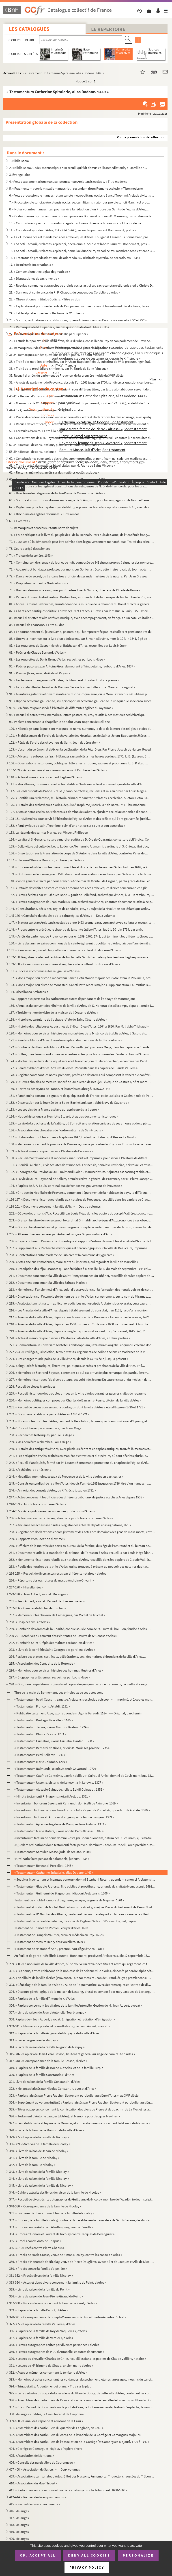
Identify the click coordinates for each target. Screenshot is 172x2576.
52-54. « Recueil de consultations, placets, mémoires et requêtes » (54, 445)
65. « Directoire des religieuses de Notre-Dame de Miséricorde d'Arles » (57, 493)
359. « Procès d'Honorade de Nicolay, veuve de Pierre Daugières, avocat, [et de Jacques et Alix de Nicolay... (82, 2261)
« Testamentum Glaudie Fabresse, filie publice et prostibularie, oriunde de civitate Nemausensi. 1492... (84, 1886)
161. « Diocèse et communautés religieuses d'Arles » (44, 971)
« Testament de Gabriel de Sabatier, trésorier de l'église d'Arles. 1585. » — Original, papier (75, 1921)
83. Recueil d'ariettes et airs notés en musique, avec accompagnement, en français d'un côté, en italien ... (82, 618)
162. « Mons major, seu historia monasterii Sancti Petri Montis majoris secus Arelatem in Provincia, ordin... (82, 978)
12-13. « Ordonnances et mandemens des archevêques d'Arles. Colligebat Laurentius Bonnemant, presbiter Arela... (80, 237)
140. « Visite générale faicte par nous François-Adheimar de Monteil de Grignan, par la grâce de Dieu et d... (82, 881)
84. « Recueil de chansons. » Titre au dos (36, 625)
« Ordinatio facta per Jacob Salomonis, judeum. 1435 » (51, 1858)
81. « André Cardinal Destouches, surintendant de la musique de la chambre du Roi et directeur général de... (82, 604)
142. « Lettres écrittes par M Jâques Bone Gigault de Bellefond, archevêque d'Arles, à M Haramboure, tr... (82, 894)
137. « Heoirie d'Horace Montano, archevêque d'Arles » (46, 860)
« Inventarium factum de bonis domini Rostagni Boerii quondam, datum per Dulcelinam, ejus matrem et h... (84, 1838)
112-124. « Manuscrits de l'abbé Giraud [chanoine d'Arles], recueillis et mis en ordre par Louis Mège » (77, 791)
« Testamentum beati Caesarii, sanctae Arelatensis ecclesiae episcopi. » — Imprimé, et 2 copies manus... (84, 1699)
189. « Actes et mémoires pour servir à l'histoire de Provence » (51, 1151)
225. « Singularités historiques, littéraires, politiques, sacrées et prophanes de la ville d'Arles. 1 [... (77, 1365)
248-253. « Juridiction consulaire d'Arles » (37, 1504)
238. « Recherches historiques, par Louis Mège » (41, 1435)
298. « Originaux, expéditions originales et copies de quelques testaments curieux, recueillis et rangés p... (80, 1684)
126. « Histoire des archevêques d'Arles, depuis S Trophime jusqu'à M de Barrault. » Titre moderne (77, 804)
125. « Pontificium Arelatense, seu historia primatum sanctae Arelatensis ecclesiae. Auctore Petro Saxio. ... (80, 798)
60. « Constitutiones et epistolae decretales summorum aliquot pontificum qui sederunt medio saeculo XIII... (80, 458)
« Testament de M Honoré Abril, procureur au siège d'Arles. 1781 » (59, 1948)
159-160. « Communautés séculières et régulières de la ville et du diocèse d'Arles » (64, 964)
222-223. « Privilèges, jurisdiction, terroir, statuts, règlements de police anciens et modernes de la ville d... (80, 1352)
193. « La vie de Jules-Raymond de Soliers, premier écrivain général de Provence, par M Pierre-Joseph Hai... (82, 1178)
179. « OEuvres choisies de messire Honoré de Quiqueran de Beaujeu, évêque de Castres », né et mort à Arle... (80, 1082)
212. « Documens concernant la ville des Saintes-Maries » (48, 1282)
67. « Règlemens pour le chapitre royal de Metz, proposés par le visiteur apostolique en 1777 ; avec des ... (80, 507)
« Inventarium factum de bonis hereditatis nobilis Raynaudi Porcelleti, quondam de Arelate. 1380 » (82, 1810)
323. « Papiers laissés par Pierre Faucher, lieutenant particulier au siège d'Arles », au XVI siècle (73, 2095)
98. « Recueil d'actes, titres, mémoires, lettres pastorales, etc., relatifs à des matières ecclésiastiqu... (77, 715)
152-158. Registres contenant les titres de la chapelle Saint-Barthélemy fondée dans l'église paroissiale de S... (80, 957)
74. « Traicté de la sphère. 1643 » (31, 555)
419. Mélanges (19, 2532)
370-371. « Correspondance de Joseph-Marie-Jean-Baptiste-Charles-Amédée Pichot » (67, 2317)
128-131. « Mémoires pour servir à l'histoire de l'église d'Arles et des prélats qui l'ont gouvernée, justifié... (80, 818)
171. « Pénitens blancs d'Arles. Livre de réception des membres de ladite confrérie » (65, 1040)
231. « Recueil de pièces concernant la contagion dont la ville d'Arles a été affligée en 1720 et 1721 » (77, 1407)
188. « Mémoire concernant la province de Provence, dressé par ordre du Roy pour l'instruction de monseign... (82, 1144)
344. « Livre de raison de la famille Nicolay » (39, 2178)
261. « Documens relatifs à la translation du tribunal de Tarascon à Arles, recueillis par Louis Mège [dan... (81, 1552)
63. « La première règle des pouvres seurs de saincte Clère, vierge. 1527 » (58, 479)
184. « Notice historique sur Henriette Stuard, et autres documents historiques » (63, 1116)
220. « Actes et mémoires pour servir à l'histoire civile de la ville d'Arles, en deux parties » (69, 1338)
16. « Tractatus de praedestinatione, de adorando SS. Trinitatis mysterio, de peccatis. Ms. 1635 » (74, 258)
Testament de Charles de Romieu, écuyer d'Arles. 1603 (51, 1928)
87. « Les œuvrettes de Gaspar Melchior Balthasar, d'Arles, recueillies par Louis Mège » (68, 645)
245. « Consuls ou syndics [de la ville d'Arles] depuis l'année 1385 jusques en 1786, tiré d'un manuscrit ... (80, 1483)
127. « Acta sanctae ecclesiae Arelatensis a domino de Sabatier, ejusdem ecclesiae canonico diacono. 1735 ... (80, 812)
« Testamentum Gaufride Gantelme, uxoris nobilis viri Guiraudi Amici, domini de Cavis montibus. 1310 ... (84, 1775)
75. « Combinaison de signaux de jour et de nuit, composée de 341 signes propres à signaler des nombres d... (82, 562)
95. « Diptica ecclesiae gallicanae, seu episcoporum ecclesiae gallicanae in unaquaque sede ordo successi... (82, 701)
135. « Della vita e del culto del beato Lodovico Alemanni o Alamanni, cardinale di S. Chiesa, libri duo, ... (80, 846)
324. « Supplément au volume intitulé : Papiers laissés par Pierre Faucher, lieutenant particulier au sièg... (81, 2102)
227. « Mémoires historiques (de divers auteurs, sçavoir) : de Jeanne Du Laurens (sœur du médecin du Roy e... (80, 1379)
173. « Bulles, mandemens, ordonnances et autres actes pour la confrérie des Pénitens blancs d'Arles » (78, 1054)
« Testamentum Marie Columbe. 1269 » (40, 1762)
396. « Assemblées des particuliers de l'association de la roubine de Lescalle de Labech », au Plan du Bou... (82, 2400)
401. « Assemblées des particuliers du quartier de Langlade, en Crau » (56, 2428)
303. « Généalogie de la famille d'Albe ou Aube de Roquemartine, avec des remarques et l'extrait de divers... (80, 1984)
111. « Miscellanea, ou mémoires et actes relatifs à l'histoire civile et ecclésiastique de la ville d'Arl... (77, 784)
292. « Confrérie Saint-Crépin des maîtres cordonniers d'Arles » (51, 1642)
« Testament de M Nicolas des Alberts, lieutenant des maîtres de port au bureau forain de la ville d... (83, 1914)
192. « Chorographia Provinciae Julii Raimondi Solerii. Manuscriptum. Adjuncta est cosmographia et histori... (80, 1172)
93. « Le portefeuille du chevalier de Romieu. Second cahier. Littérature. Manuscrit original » (72, 687)
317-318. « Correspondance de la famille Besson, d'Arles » (48, 2061)
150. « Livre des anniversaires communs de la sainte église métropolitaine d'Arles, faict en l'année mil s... (81, 943)
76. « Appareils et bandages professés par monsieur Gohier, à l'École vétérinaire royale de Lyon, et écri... (80, 569)
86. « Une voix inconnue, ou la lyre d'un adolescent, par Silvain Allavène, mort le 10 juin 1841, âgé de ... (79, 638)
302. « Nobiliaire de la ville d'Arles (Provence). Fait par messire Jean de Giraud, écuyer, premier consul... (80, 1978)
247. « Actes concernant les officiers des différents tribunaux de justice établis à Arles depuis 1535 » (76, 1497)
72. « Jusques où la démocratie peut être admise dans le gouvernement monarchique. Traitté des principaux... (82, 541)
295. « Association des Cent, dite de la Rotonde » (42, 1663)
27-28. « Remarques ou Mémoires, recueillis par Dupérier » (48, 334)
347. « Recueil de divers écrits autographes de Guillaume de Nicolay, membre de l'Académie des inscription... (82, 2199)
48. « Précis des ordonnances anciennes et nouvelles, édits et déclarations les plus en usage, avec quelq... (81, 417)
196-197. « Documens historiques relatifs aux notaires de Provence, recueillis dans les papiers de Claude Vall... (80, 1199)
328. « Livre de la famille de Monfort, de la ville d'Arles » (46, 2130)
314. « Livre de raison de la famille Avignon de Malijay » (46, 2047)
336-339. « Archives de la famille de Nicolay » (39, 2144)
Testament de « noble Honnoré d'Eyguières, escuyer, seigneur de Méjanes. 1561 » (69, 1900)
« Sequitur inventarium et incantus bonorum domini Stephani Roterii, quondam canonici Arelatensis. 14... (84, 1879)
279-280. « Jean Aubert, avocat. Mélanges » (38, 1594)
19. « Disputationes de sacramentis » (34, 278)
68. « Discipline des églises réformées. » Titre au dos (44, 514)
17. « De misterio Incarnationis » (31, 264)
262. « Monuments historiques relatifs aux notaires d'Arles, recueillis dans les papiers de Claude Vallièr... (80, 1559)
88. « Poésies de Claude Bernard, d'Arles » (37, 652)
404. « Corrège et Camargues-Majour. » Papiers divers (45, 2448)
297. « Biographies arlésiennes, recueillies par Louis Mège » (49, 1677)
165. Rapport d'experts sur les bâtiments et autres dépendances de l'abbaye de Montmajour (72, 998)
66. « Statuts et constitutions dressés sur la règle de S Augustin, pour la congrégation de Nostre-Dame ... (81, 500)
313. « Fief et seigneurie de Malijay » (33, 2040)
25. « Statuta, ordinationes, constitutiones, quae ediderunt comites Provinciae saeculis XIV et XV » (77, 320)
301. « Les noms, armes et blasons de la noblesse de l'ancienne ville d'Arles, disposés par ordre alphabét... (81, 1971)
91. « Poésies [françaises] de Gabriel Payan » (39, 673)
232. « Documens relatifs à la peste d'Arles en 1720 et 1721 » (49, 1414)
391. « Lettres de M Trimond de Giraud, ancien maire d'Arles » (51, 2365)
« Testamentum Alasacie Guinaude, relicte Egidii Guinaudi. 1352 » (59, 1789)
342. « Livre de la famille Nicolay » (32, 2165)
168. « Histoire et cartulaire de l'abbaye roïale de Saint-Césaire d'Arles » (58, 1019)
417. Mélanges (19, 2518)
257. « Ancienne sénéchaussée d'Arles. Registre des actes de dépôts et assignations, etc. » (70, 1525)
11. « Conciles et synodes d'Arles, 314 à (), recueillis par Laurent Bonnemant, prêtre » (72, 230)
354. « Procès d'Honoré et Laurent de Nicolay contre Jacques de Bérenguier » (61, 2234)
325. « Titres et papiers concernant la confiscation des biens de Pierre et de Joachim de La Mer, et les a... (80, 2109)
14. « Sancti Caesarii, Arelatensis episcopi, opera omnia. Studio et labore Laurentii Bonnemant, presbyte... (80, 244)
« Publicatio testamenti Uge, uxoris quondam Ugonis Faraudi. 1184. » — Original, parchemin (78, 1713)
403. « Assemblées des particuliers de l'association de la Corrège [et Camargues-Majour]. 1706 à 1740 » (79, 2442)
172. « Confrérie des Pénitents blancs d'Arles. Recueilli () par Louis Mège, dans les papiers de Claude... (80, 1047)
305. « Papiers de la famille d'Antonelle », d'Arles (42, 1998)
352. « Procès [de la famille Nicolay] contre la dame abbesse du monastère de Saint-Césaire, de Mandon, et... (82, 2220)
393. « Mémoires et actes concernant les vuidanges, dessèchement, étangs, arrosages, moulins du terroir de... (82, 2379)
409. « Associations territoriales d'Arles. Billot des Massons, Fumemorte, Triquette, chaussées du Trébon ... (81, 2476)
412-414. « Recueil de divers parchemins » (37, 2497)
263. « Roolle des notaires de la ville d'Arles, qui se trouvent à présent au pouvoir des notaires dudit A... (79, 1566)
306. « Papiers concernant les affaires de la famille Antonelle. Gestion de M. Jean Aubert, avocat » (75, 2005)
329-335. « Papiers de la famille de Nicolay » (39, 2137)
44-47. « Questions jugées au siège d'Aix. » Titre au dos (46, 410)
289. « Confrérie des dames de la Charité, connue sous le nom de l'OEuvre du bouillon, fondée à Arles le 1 (80, 1629)
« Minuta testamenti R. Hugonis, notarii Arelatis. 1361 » (52, 1796)
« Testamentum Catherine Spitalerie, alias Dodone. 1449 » (53, 1872)
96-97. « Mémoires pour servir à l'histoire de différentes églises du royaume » (61, 708)
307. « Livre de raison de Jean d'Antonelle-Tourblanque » (47, 2012)
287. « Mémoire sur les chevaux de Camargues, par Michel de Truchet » (57, 1615)
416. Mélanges (19, 2511)
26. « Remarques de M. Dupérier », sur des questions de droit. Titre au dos (59, 327)
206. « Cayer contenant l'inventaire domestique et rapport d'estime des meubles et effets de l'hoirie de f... (81, 1241)
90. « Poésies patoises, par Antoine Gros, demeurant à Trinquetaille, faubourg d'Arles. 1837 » (72, 666)
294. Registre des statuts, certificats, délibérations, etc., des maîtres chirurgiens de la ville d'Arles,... (77, 1656)
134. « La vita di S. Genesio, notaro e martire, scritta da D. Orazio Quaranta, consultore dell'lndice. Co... (80, 839)
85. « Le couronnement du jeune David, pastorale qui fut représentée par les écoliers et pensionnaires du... (81, 631)
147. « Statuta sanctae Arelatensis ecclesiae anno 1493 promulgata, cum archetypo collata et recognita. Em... (82, 922)
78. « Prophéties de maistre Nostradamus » (38, 583)
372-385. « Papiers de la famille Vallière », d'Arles (42, 2324)
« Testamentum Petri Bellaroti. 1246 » (39, 1755)
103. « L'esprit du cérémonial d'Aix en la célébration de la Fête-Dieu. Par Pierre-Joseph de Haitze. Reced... (81, 749)
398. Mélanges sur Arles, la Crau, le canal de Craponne (46, 2414)
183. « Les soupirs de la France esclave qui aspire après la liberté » (54, 1109)
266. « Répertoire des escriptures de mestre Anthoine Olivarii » (51, 1580)
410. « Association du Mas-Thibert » (33, 2483)
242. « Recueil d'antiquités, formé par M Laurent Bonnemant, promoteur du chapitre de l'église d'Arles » (80, 1462)
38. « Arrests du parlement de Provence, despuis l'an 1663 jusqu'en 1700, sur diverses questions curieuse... (81, 382)
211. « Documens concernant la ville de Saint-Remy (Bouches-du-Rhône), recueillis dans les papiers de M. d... (82, 1275)
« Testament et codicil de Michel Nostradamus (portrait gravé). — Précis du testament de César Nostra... (84, 1907)
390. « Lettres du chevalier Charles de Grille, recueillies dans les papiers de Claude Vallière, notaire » (77, 2358)
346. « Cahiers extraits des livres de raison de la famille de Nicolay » (55, 2192)
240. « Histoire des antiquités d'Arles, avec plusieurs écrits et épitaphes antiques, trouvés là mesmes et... (80, 1449)
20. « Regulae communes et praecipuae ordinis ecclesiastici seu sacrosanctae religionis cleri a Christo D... (82, 285)
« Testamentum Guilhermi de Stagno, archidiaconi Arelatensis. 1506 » (62, 1893)
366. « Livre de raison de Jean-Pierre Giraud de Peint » (46, 2296)
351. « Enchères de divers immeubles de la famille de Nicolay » (51, 2213)
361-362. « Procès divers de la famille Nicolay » (41, 2275)
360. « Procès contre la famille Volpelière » (38, 2268)
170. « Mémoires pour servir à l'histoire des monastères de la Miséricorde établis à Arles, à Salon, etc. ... (79, 1033)
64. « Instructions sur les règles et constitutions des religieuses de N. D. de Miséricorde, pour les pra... (78, 486)
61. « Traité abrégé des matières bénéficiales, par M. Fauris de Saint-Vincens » (62, 465)
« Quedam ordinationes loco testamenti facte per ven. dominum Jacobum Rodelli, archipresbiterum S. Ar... (84, 1845)
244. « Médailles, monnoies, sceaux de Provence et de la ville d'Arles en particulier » (66, 1476)
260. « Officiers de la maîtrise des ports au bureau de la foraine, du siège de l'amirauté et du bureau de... (80, 1546)
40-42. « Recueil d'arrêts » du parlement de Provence (45, 396)
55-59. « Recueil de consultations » (32, 451)
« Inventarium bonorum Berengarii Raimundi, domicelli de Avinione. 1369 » (66, 1803)
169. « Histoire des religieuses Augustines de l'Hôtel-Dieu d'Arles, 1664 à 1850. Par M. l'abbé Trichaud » (78, 1026)
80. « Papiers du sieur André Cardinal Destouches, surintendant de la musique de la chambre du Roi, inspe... (82, 597)
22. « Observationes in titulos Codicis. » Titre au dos (44, 299)
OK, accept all (38, 2555)
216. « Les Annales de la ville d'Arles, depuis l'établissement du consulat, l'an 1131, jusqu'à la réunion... (79, 1310)
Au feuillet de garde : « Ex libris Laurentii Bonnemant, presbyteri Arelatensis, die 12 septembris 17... (82, 1955)
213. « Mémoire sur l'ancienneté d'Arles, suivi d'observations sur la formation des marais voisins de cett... (81, 1289)
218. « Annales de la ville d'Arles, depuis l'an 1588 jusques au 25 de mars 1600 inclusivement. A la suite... (80, 1324)
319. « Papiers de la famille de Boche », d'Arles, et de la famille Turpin (56, 2068)
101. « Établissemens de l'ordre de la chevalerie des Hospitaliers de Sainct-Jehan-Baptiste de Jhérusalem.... (80, 735)
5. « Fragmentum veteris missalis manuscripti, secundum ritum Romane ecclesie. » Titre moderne (76, 188)
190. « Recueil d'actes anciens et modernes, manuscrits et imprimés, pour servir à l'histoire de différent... (80, 1158)
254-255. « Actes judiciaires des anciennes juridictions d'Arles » (52, 1511)
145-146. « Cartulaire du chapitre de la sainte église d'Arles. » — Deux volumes (62, 915)
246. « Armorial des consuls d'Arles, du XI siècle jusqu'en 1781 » (52, 1490)
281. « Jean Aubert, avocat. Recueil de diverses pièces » (46, 1601)
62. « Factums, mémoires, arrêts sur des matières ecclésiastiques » (54, 472)
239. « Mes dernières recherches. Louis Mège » (40, 1442)
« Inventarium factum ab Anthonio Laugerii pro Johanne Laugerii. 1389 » (64, 1817)
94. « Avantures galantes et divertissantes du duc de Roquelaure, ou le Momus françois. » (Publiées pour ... (80, 694)
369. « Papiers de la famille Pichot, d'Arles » (38, 2310)
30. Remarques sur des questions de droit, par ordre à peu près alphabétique (61, 348)
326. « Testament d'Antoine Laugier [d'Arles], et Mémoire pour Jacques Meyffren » (64, 2116)
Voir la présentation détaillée (138, 137)
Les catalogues (29, 28)
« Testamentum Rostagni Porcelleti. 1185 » (43, 1720)
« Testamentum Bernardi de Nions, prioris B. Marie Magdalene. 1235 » (62, 1748)
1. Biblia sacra (19, 161)
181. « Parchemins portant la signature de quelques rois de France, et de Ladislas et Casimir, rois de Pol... (81, 1095)
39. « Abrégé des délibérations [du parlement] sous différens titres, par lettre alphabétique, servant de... (80, 389)
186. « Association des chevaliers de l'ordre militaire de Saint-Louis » (56, 1130)
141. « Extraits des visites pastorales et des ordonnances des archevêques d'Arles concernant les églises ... (80, 888)
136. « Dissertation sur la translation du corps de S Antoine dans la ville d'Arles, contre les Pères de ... (78, 853)
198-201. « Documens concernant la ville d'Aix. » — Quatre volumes (55, 1206)
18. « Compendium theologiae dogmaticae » (39, 271)
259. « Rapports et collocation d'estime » (37, 1539)
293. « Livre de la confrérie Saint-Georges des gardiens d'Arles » (52, 1649)
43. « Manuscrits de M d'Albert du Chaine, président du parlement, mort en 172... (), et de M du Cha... (80, 403)
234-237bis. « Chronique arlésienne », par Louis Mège (45, 1428)
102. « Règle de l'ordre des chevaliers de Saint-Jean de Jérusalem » (54, 742)
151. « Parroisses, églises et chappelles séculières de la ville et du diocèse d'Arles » (64, 950)
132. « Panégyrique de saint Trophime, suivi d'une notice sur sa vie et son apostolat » (67, 825)
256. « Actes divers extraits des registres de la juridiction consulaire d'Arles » (61, 1518)
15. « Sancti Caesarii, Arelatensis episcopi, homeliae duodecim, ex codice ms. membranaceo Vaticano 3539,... (82, 251)
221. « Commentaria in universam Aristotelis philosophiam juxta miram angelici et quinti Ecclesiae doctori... (82, 1345)
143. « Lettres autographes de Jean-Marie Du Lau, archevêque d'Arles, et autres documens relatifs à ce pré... (82, 902)
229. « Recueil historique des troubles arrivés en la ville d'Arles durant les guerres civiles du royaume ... (79, 1393)
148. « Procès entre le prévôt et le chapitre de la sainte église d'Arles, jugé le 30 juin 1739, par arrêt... (77, 929)
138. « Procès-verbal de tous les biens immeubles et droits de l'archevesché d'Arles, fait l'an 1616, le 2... (79, 867)
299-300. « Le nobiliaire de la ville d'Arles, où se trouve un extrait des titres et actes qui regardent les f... (79, 1964)
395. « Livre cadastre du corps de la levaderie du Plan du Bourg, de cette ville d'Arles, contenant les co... (80, 2393)
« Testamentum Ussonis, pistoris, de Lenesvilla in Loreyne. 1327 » (58, 1782)
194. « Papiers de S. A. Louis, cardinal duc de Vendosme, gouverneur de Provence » (65, 1185)
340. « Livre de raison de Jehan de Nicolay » (38, 2151)
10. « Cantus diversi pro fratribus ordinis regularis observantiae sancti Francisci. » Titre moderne (75, 223)
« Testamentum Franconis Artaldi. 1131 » (42, 1706)
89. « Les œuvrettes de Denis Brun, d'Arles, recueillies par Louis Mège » (57, 659)
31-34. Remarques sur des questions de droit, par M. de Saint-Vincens (56, 354)
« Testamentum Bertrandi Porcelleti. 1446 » (43, 1865)
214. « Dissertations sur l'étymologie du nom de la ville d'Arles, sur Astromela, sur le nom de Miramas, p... (80, 1296)
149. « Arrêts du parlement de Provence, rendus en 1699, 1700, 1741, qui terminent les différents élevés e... (81, 936)
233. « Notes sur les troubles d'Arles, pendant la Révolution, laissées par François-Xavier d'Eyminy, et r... (80, 1421)
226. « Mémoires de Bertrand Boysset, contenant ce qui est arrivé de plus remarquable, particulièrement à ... (80, 1372)
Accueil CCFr (12, 73)
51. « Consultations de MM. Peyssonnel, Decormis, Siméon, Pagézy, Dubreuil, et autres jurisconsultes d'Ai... (82, 438)
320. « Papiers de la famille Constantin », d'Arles (41, 2075)
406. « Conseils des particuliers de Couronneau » (42, 2462)
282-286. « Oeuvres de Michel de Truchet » (37, 1608)
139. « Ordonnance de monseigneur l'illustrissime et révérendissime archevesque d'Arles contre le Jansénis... (82, 874)
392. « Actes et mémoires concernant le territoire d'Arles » (48, 2372)
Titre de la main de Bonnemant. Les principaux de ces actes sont (58, 1692)
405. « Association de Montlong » (31, 2455)
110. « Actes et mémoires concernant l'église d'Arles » (45, 777)
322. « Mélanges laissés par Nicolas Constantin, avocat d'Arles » (52, 2088)
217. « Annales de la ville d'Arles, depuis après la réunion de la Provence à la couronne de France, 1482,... (80, 1317)
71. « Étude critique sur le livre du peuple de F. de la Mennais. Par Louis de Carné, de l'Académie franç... (79, 535)
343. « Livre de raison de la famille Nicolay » (39, 2171)
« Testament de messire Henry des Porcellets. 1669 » (49, 1942)
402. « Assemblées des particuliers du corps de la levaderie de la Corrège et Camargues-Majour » (75, 2435)
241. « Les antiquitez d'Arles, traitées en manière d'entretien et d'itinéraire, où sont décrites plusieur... (78, 1456)
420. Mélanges (19, 2538)
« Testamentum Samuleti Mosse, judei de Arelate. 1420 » (52, 1852)
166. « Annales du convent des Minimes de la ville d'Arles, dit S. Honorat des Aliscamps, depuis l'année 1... (81, 1005)
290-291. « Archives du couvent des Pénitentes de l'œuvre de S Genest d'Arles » (63, 1635)
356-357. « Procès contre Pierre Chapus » (36, 2248)
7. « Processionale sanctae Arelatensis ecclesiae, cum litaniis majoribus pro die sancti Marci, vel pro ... (79, 202)
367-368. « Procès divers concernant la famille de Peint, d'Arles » (53, 2303)
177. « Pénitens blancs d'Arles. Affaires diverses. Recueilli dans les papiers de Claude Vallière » (73, 1068)
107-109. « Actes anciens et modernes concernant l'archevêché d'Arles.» (58, 770)
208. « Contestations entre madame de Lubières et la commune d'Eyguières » (61, 1255)
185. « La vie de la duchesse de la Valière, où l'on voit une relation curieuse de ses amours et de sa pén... (80, 1123)
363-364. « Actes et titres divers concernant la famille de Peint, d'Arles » (57, 2282)
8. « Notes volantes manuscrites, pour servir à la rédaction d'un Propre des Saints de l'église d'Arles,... (79, 209)
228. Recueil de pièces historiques (32, 1386)
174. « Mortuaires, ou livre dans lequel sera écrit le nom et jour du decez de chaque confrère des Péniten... (80, 1061)
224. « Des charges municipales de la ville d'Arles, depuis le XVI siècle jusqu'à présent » (68, 1358)
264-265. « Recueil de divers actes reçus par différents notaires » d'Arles (57, 1573)
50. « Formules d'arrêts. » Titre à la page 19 (38, 431)
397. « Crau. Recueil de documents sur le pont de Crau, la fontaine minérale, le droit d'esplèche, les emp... (81, 2407)
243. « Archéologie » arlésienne (30, 1469)
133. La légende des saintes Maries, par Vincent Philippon (48, 832)
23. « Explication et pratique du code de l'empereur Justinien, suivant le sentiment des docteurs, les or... (80, 306)
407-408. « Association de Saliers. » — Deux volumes (44, 2469)
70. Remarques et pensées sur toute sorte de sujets (43, 528)
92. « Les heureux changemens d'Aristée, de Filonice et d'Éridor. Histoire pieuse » (64, 680)
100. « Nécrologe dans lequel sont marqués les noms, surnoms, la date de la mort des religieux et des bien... (82, 728)
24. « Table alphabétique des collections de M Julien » (46, 313)
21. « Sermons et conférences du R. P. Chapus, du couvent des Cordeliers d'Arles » (64, 292)
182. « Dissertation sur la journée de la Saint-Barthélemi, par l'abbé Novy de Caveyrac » (69, 1102)
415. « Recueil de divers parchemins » (34, 2504)
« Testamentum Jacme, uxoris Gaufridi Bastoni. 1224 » (51, 1727)
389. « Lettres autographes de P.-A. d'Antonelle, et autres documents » (56, 2351)
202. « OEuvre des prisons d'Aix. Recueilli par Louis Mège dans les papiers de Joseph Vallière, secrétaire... (81, 1213)
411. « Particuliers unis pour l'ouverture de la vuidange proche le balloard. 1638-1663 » (68, 2490)
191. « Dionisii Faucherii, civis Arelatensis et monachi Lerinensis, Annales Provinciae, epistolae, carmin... (81, 1165)
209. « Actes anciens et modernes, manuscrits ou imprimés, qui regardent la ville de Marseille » (73, 1262)
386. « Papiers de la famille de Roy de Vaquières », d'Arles (48, 2331)
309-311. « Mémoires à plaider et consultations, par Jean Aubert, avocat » (59, 2026)
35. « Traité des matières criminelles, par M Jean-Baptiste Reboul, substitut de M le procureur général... (81, 361)
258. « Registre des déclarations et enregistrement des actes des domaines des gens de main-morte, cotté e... (82, 1532)
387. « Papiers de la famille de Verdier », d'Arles (41, 2338)
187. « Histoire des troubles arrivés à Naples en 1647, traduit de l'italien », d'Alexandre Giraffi (72, 1137)
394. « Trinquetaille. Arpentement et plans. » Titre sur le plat (50, 2386)
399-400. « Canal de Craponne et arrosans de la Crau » (46, 2421)
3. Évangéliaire (19, 174)
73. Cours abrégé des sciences (29, 548)
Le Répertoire (108, 29)
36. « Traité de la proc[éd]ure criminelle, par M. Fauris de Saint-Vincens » (58, 368)
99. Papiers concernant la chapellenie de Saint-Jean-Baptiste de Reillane (59, 722)
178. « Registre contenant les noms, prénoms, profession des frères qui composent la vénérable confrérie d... (82, 1075)
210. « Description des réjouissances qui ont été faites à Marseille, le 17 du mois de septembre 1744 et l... (80, 1269)
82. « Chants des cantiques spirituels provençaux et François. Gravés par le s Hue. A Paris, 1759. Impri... (80, 610)
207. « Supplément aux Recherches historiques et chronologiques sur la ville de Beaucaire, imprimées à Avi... (80, 1248)
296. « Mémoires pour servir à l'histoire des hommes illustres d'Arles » (56, 1670)
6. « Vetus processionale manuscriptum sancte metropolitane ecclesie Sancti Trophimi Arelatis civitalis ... (81, 195)
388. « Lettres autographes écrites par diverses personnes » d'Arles (54, 2345)
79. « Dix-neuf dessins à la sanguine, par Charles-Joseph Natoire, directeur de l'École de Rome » (74, 590)
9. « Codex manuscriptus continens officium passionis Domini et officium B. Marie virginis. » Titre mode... (81, 216)
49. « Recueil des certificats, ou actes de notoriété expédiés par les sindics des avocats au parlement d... (80, 424)
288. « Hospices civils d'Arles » (29, 1622)
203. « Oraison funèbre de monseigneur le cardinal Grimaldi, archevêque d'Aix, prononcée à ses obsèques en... (82, 1220)
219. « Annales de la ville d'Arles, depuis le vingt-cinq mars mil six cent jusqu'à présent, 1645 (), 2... (78, 1331)
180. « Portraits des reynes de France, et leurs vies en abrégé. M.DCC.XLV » (59, 1089)
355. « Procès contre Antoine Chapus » (35, 2241)
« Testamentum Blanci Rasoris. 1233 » (40, 1734)
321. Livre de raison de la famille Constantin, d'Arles (44, 2081)
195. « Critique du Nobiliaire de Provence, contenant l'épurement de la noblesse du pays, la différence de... (80, 1192)
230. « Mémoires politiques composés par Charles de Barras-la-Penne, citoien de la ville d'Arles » (75, 1400)
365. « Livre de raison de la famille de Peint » (39, 2289)
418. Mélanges (19, 2525)
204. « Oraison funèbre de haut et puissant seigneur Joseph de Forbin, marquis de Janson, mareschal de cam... (82, 1227)
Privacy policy (86, 2567)
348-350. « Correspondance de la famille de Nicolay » (45, 2206)
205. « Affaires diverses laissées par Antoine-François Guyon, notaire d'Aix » (60, 1234)
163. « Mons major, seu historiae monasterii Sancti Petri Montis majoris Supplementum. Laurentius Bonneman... (80, 985)
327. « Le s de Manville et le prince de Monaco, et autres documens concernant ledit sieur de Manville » (79, 2123)
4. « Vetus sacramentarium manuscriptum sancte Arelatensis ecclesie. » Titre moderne (68, 181)
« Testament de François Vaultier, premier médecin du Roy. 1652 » (59, 1935)
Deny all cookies (89, 2555)
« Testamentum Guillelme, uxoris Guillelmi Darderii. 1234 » (54, 1741)
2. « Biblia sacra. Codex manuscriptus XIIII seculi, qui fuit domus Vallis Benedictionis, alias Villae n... (78, 168)
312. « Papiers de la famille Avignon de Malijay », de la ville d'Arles (54, 2033)
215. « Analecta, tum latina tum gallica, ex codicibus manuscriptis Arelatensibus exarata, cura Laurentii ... (80, 1303)
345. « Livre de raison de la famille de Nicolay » (41, 2185)
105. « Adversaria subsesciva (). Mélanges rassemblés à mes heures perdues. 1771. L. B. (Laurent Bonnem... (80, 756)
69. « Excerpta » (19, 521)
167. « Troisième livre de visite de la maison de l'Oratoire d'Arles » (53, 1012)
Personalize (138, 2555)
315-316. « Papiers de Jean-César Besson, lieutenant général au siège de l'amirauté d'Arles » (72, 2054)
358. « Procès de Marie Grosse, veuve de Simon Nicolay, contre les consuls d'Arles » (65, 2255)
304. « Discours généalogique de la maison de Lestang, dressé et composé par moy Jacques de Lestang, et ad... (82, 1991)
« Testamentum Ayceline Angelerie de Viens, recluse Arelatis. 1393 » (60, 1824)
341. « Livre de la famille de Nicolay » (34, 2158)
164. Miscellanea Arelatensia (28, 992)
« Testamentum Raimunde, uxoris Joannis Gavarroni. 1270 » (55, 1768)
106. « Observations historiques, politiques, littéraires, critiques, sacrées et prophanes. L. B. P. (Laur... (78, 763)
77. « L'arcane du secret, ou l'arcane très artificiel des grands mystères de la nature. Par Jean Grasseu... (79, 576)
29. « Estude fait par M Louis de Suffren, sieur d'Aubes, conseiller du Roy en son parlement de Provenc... (81, 340)
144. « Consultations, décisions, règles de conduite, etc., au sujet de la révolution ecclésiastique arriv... (79, 908)
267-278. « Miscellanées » (26, 1587)
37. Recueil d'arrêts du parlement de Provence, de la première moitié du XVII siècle (66, 375)
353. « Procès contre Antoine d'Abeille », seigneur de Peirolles (51, 2227)
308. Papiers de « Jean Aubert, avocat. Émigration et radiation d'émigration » (62, 2019)
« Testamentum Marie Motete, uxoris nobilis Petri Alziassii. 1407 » (58, 1831)
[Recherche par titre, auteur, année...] (80, 39)
